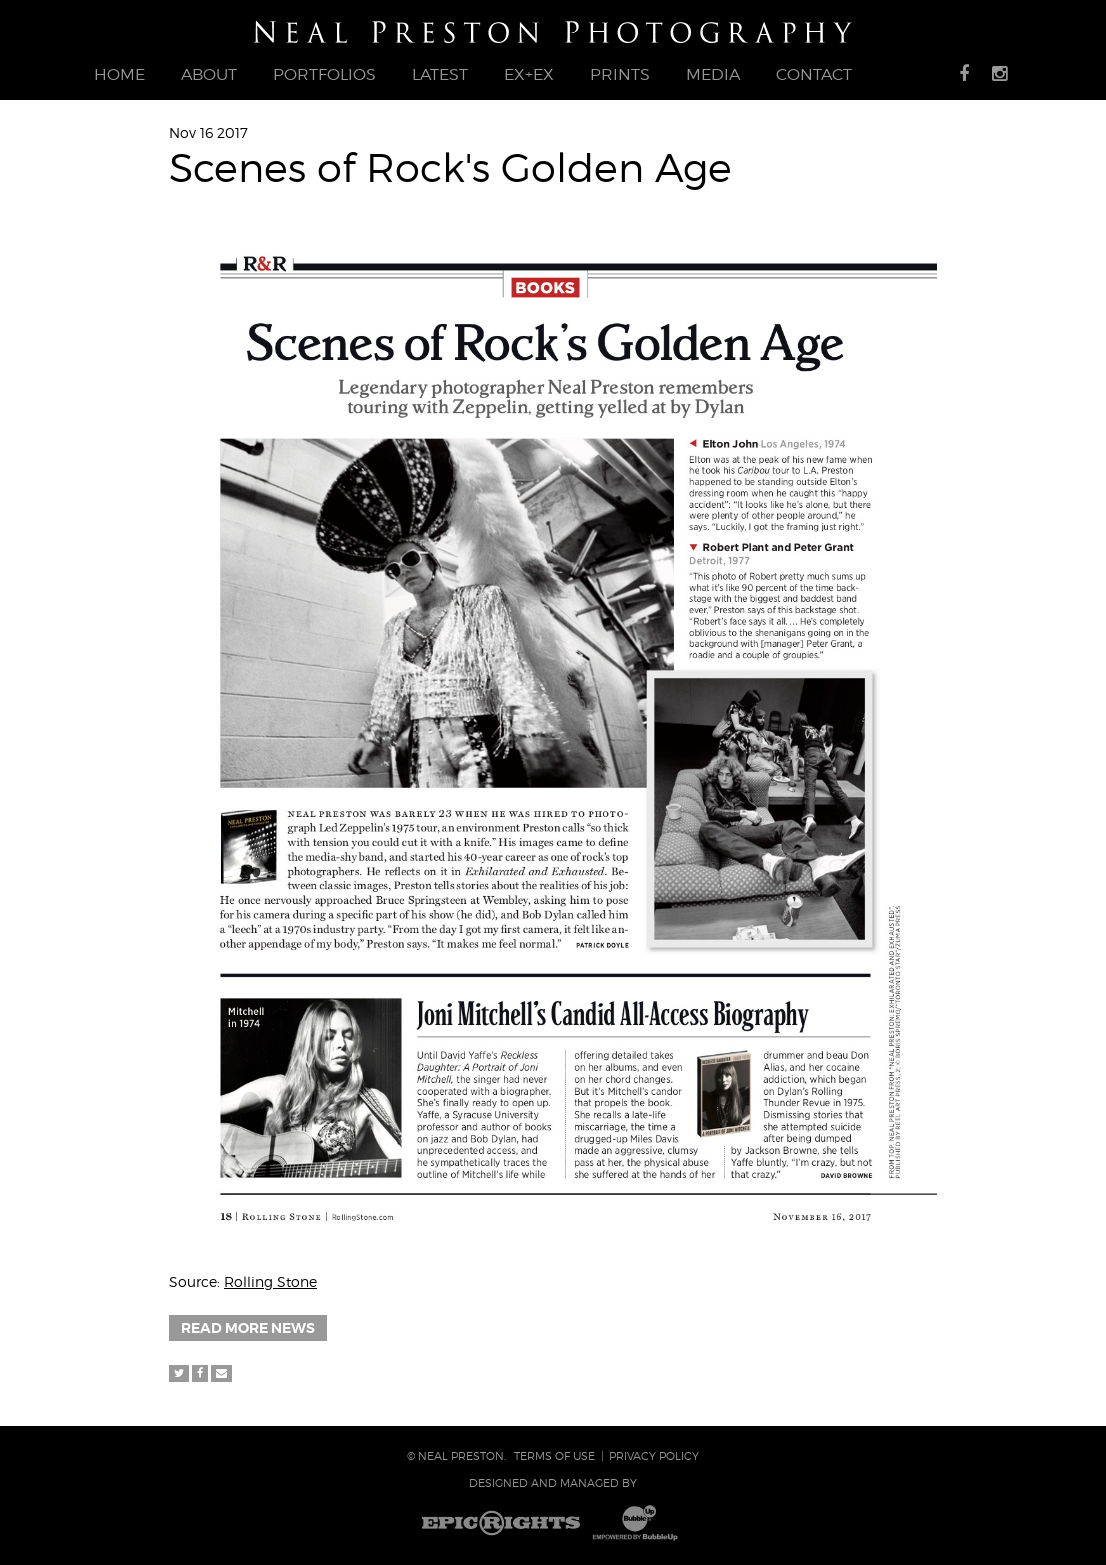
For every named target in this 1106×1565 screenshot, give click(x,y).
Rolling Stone (270, 1281)
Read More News (248, 1328)
